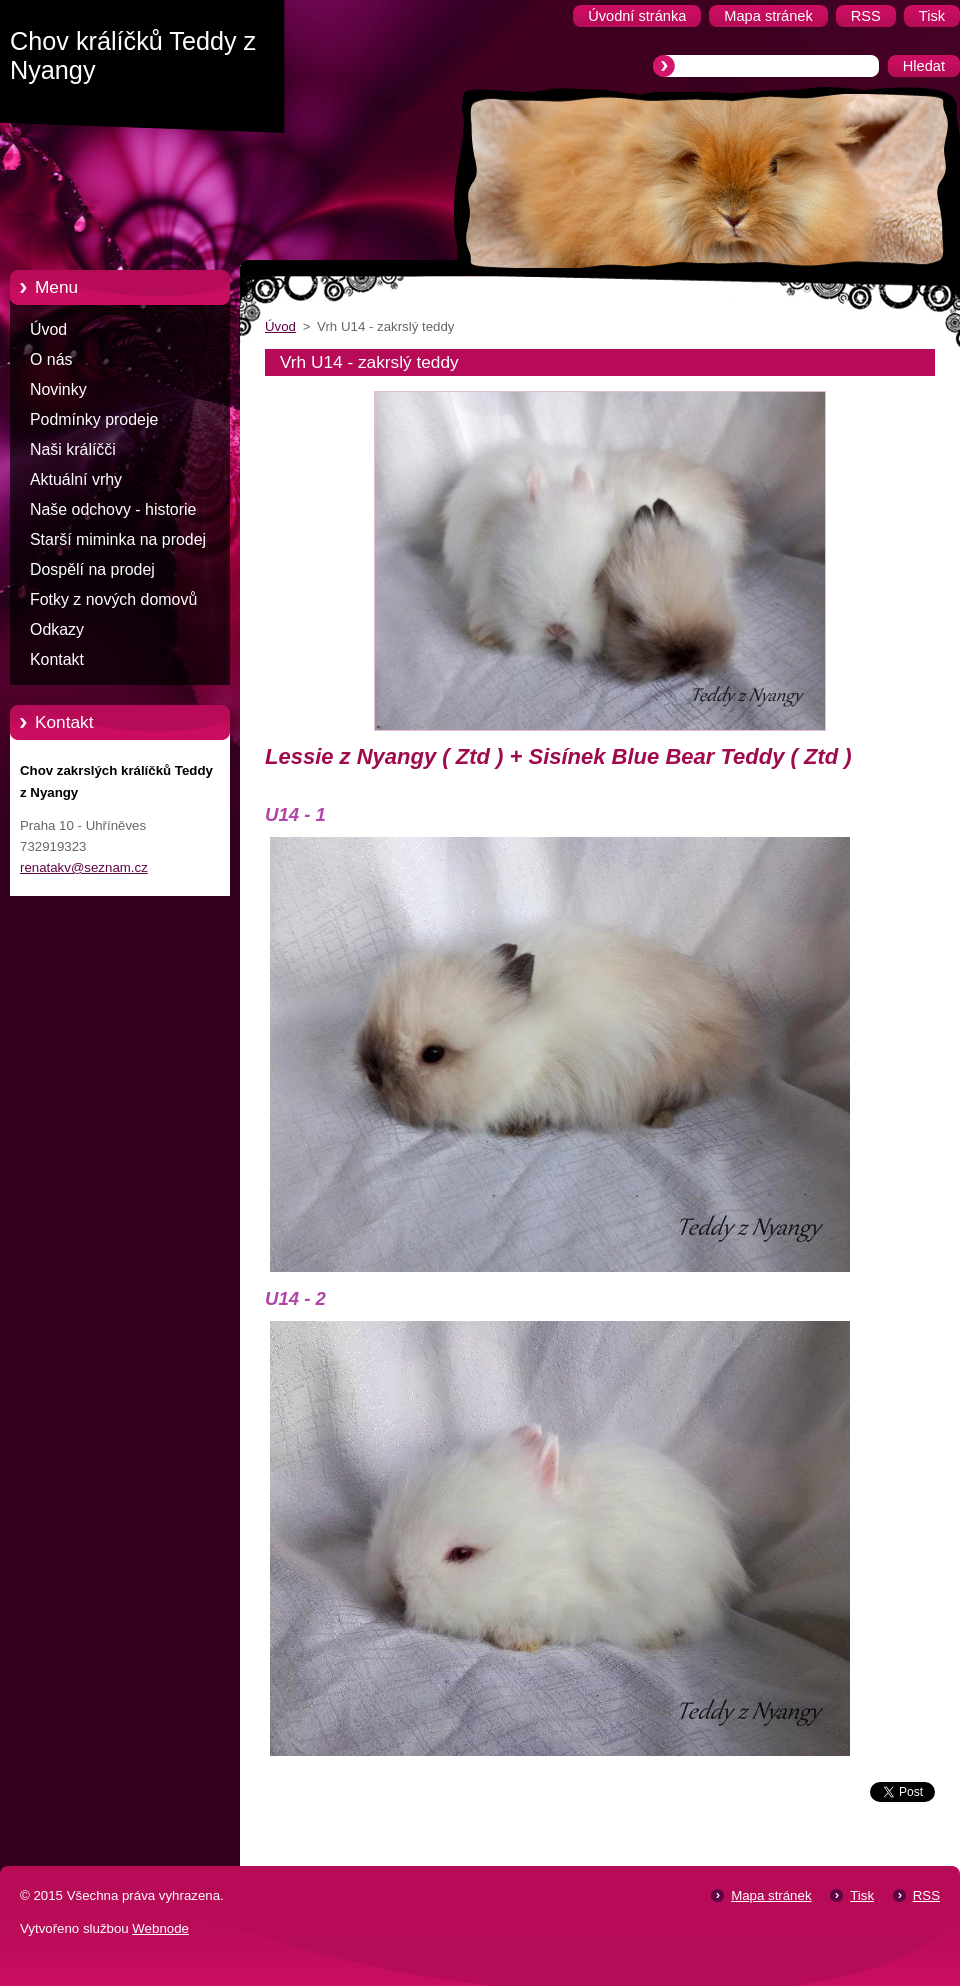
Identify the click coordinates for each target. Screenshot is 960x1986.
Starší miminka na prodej (118, 539)
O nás (51, 359)
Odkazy (57, 629)
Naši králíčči (73, 449)
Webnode (160, 1928)
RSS (926, 1895)
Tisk (862, 1895)
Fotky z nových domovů (113, 599)
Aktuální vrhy (76, 479)
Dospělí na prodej (92, 569)
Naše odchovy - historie (113, 509)
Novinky (58, 389)
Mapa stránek (771, 1895)
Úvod (48, 329)
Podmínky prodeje (94, 419)
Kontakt (57, 659)
